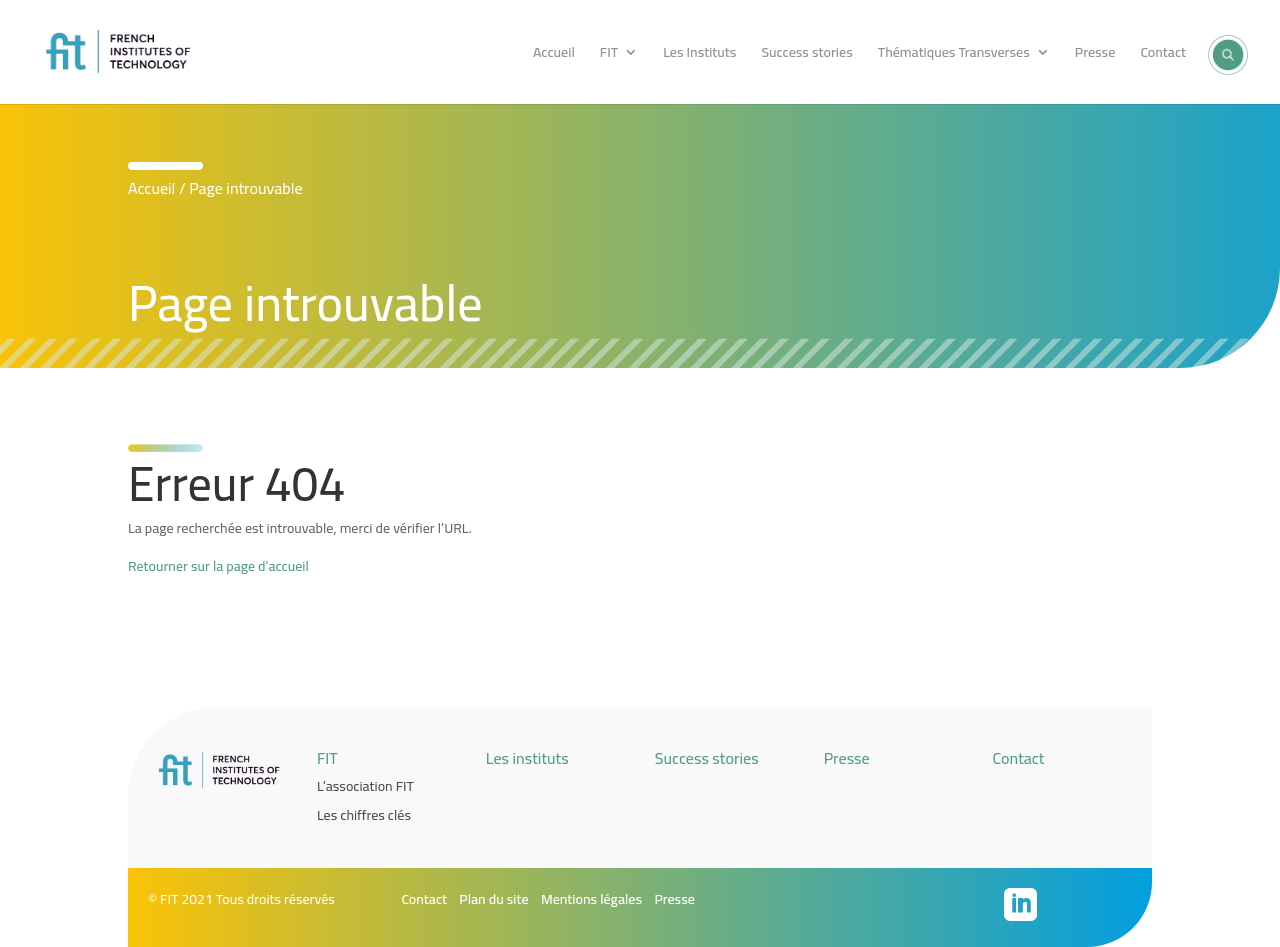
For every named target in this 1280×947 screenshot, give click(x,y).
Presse (1095, 55)
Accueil (554, 55)
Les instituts (527, 758)
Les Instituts (699, 55)
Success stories (806, 55)
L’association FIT (365, 786)
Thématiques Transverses (954, 55)
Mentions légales (591, 899)
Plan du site (493, 899)
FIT (609, 55)
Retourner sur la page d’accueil (218, 566)
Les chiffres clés (364, 815)
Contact (1163, 55)
